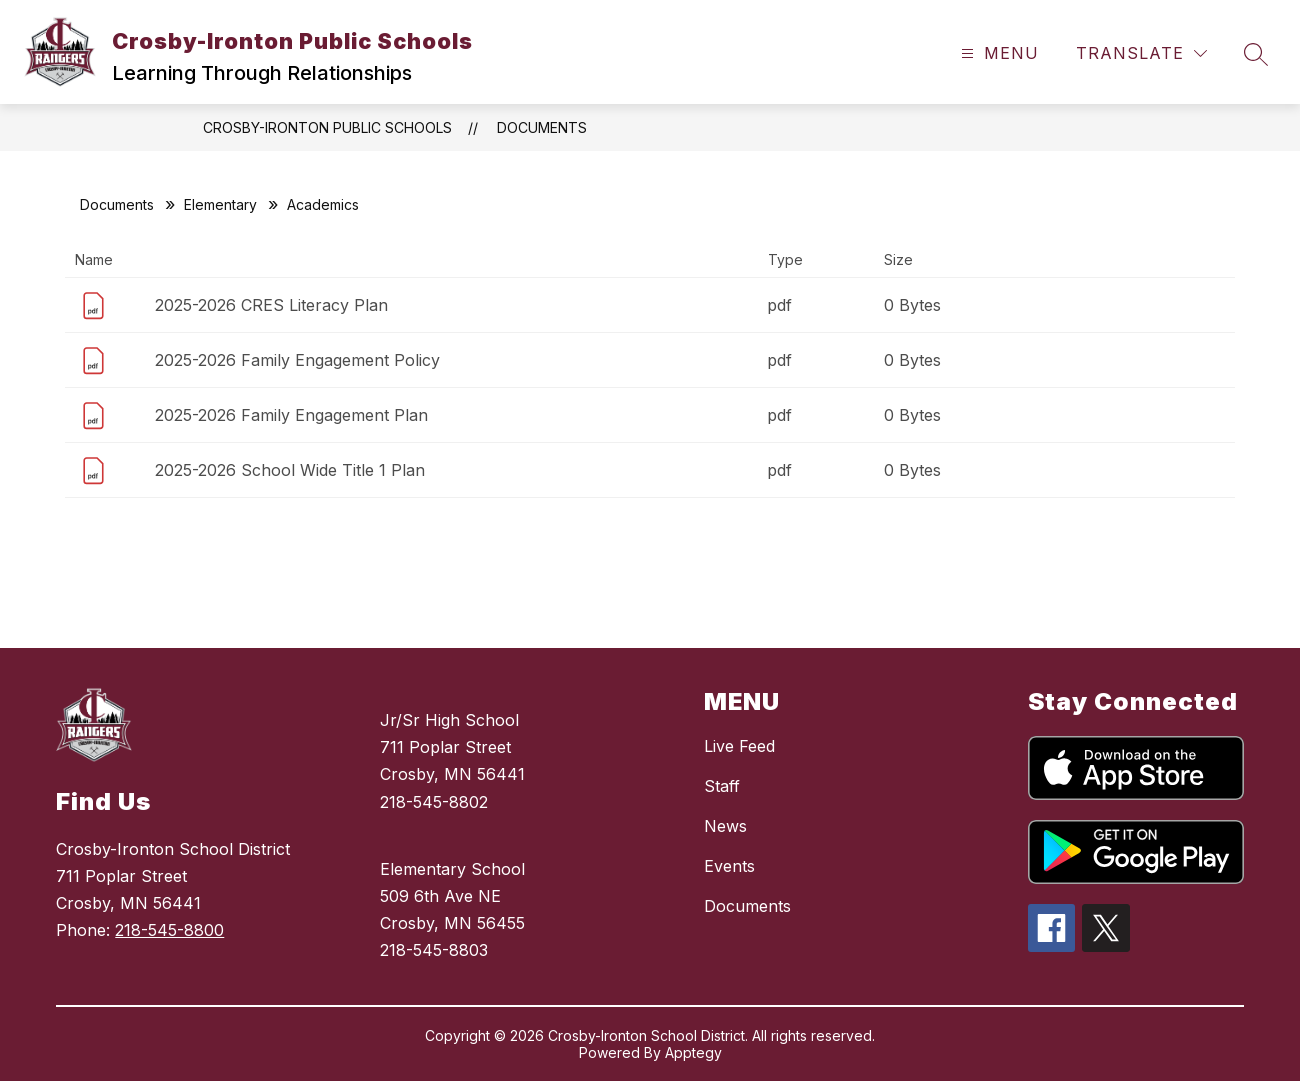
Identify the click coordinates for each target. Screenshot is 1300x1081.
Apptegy (693, 1052)
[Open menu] (997, 53)
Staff (722, 786)
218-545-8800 (169, 930)
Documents (542, 127)
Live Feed (739, 746)
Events (729, 866)
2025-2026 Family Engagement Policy (297, 360)
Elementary (220, 204)
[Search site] (1256, 54)
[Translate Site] (1141, 53)
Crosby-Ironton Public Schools (327, 127)
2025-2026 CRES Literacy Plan (271, 305)
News (725, 826)
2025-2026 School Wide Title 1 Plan (290, 470)
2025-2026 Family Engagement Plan (291, 415)
